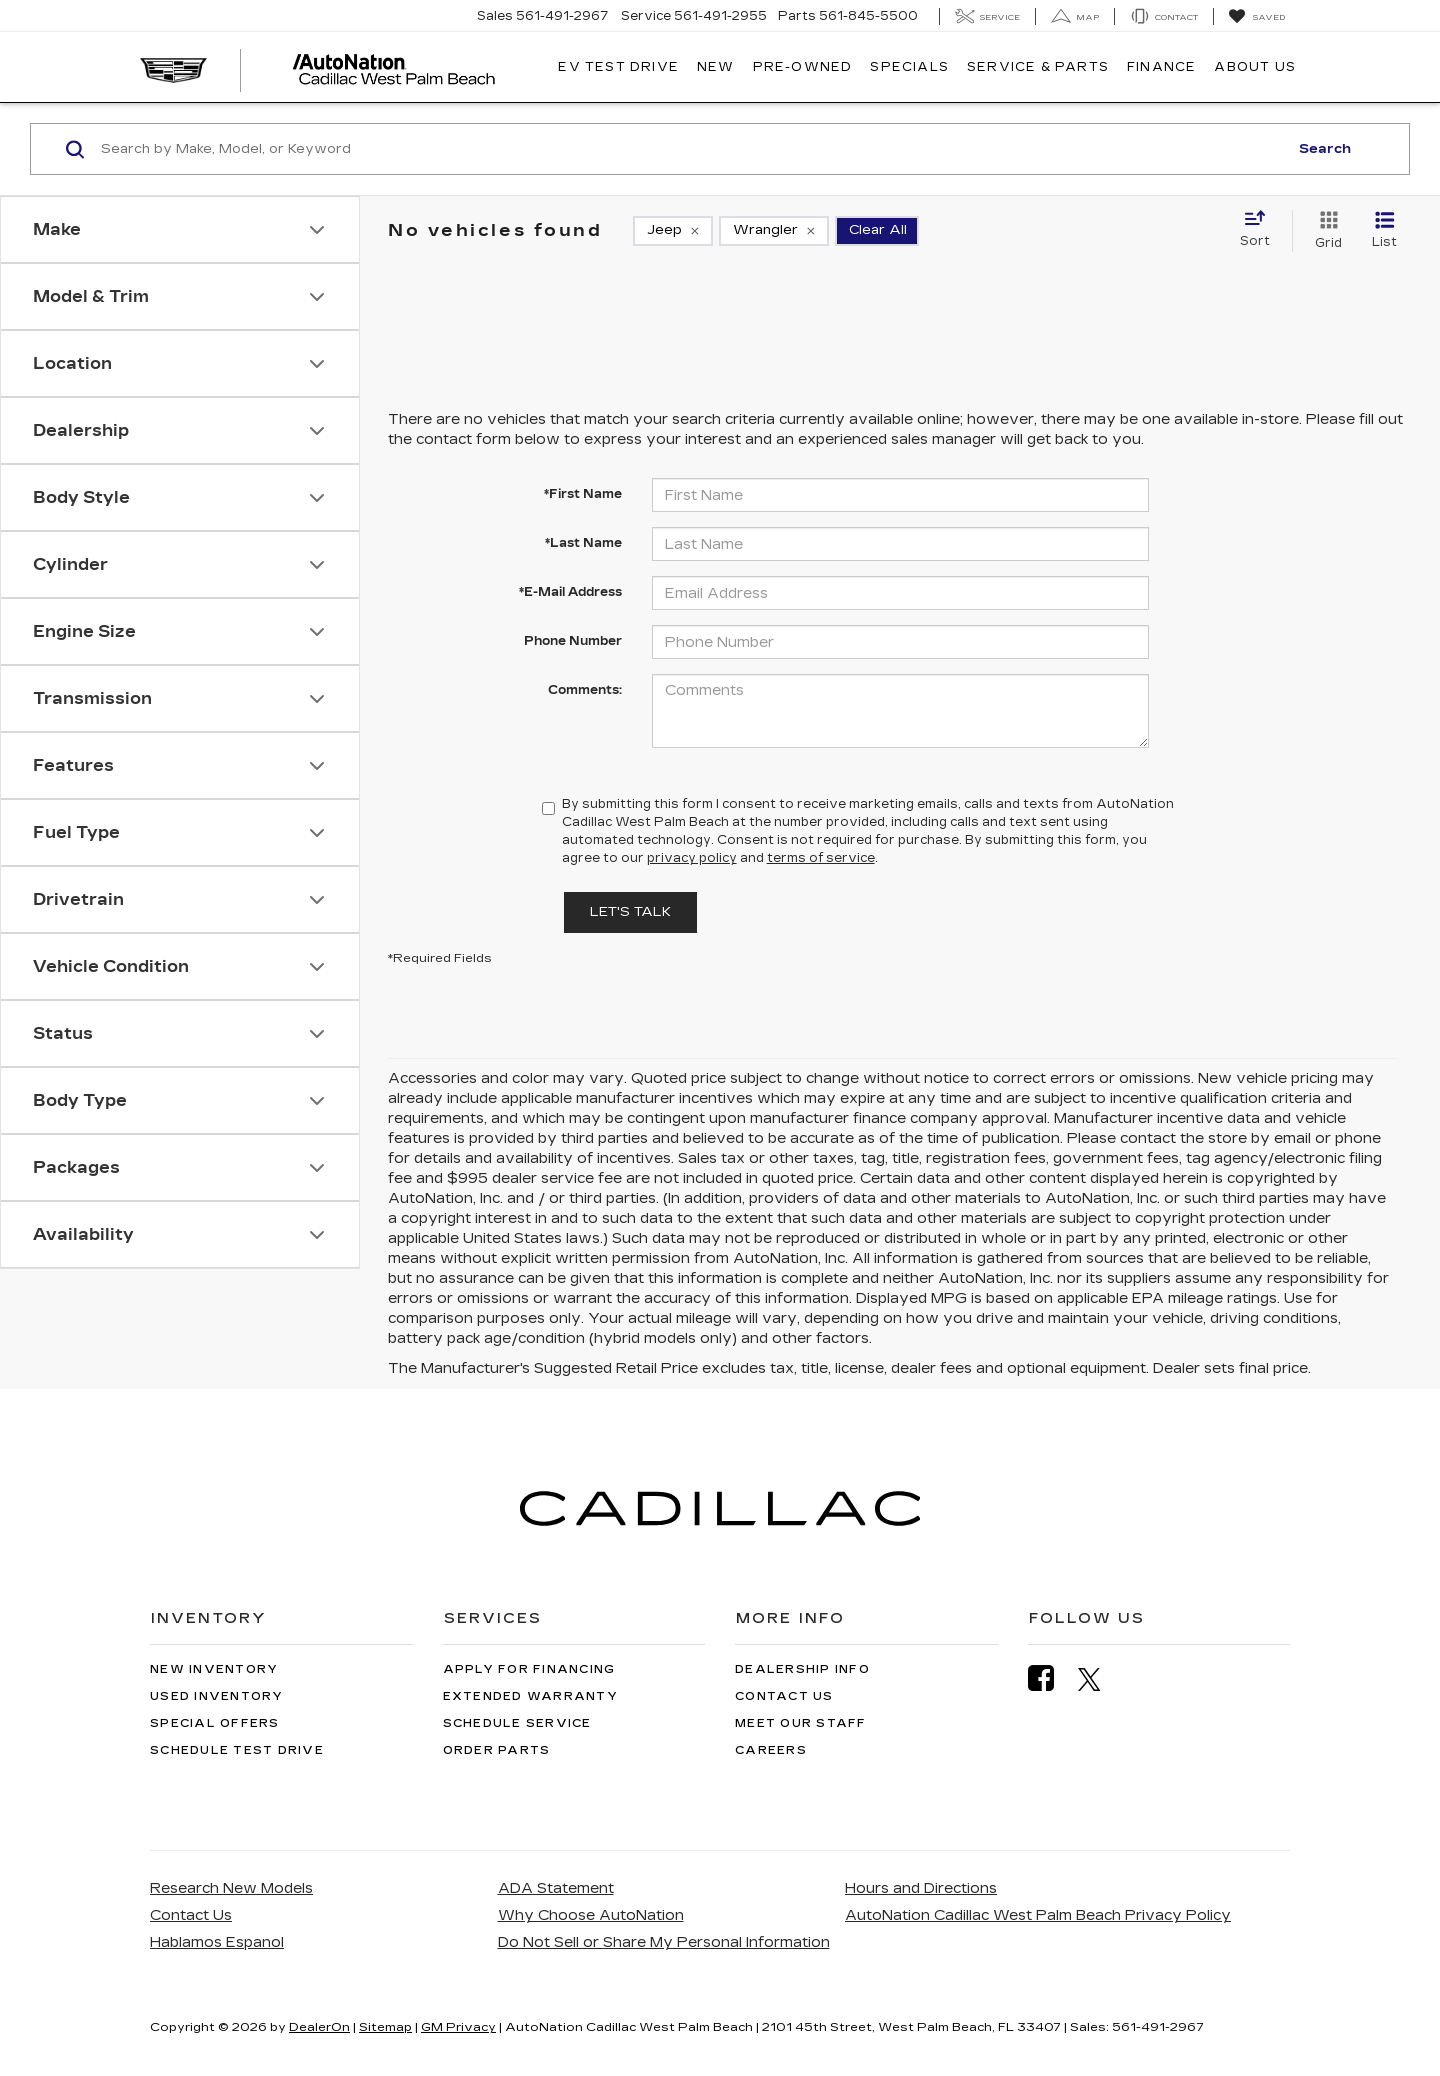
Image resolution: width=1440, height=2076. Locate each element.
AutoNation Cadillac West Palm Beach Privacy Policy (1038, 1915)
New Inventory (214, 1669)
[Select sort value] (1261, 230)
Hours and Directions (921, 1888)
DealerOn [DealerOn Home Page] (319, 2027)
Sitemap (385, 2027)
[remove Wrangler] (774, 231)
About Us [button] (1255, 67)
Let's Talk (630, 912)
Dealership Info (802, 1669)
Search (1325, 149)
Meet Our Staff (801, 1723)
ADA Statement (556, 1888)
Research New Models (231, 1888)
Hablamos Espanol (217, 1942)
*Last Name (583, 543)
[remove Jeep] (673, 231)
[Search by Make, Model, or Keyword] (691, 149)
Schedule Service (517, 1723)
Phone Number (573, 641)
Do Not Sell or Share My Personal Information (664, 1942)
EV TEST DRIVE (618, 67)
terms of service (821, 858)
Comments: (585, 690)
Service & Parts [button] (1038, 67)
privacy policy (692, 858)
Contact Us (784, 1696)
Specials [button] (909, 67)
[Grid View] (1324, 231)
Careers (771, 1750)
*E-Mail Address (570, 592)
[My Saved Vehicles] (1256, 17)
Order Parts (497, 1750)
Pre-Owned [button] (803, 67)
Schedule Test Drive (237, 1750)
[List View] (1384, 231)
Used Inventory (217, 1696)
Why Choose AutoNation (591, 1915)
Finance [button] (1161, 67)
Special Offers (215, 1723)
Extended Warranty (530, 1696)
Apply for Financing (529, 1669)
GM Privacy (458, 2027)
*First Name (583, 494)
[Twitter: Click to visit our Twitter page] (1099, 1679)
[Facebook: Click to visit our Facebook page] (1051, 1678)
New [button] (716, 67)
